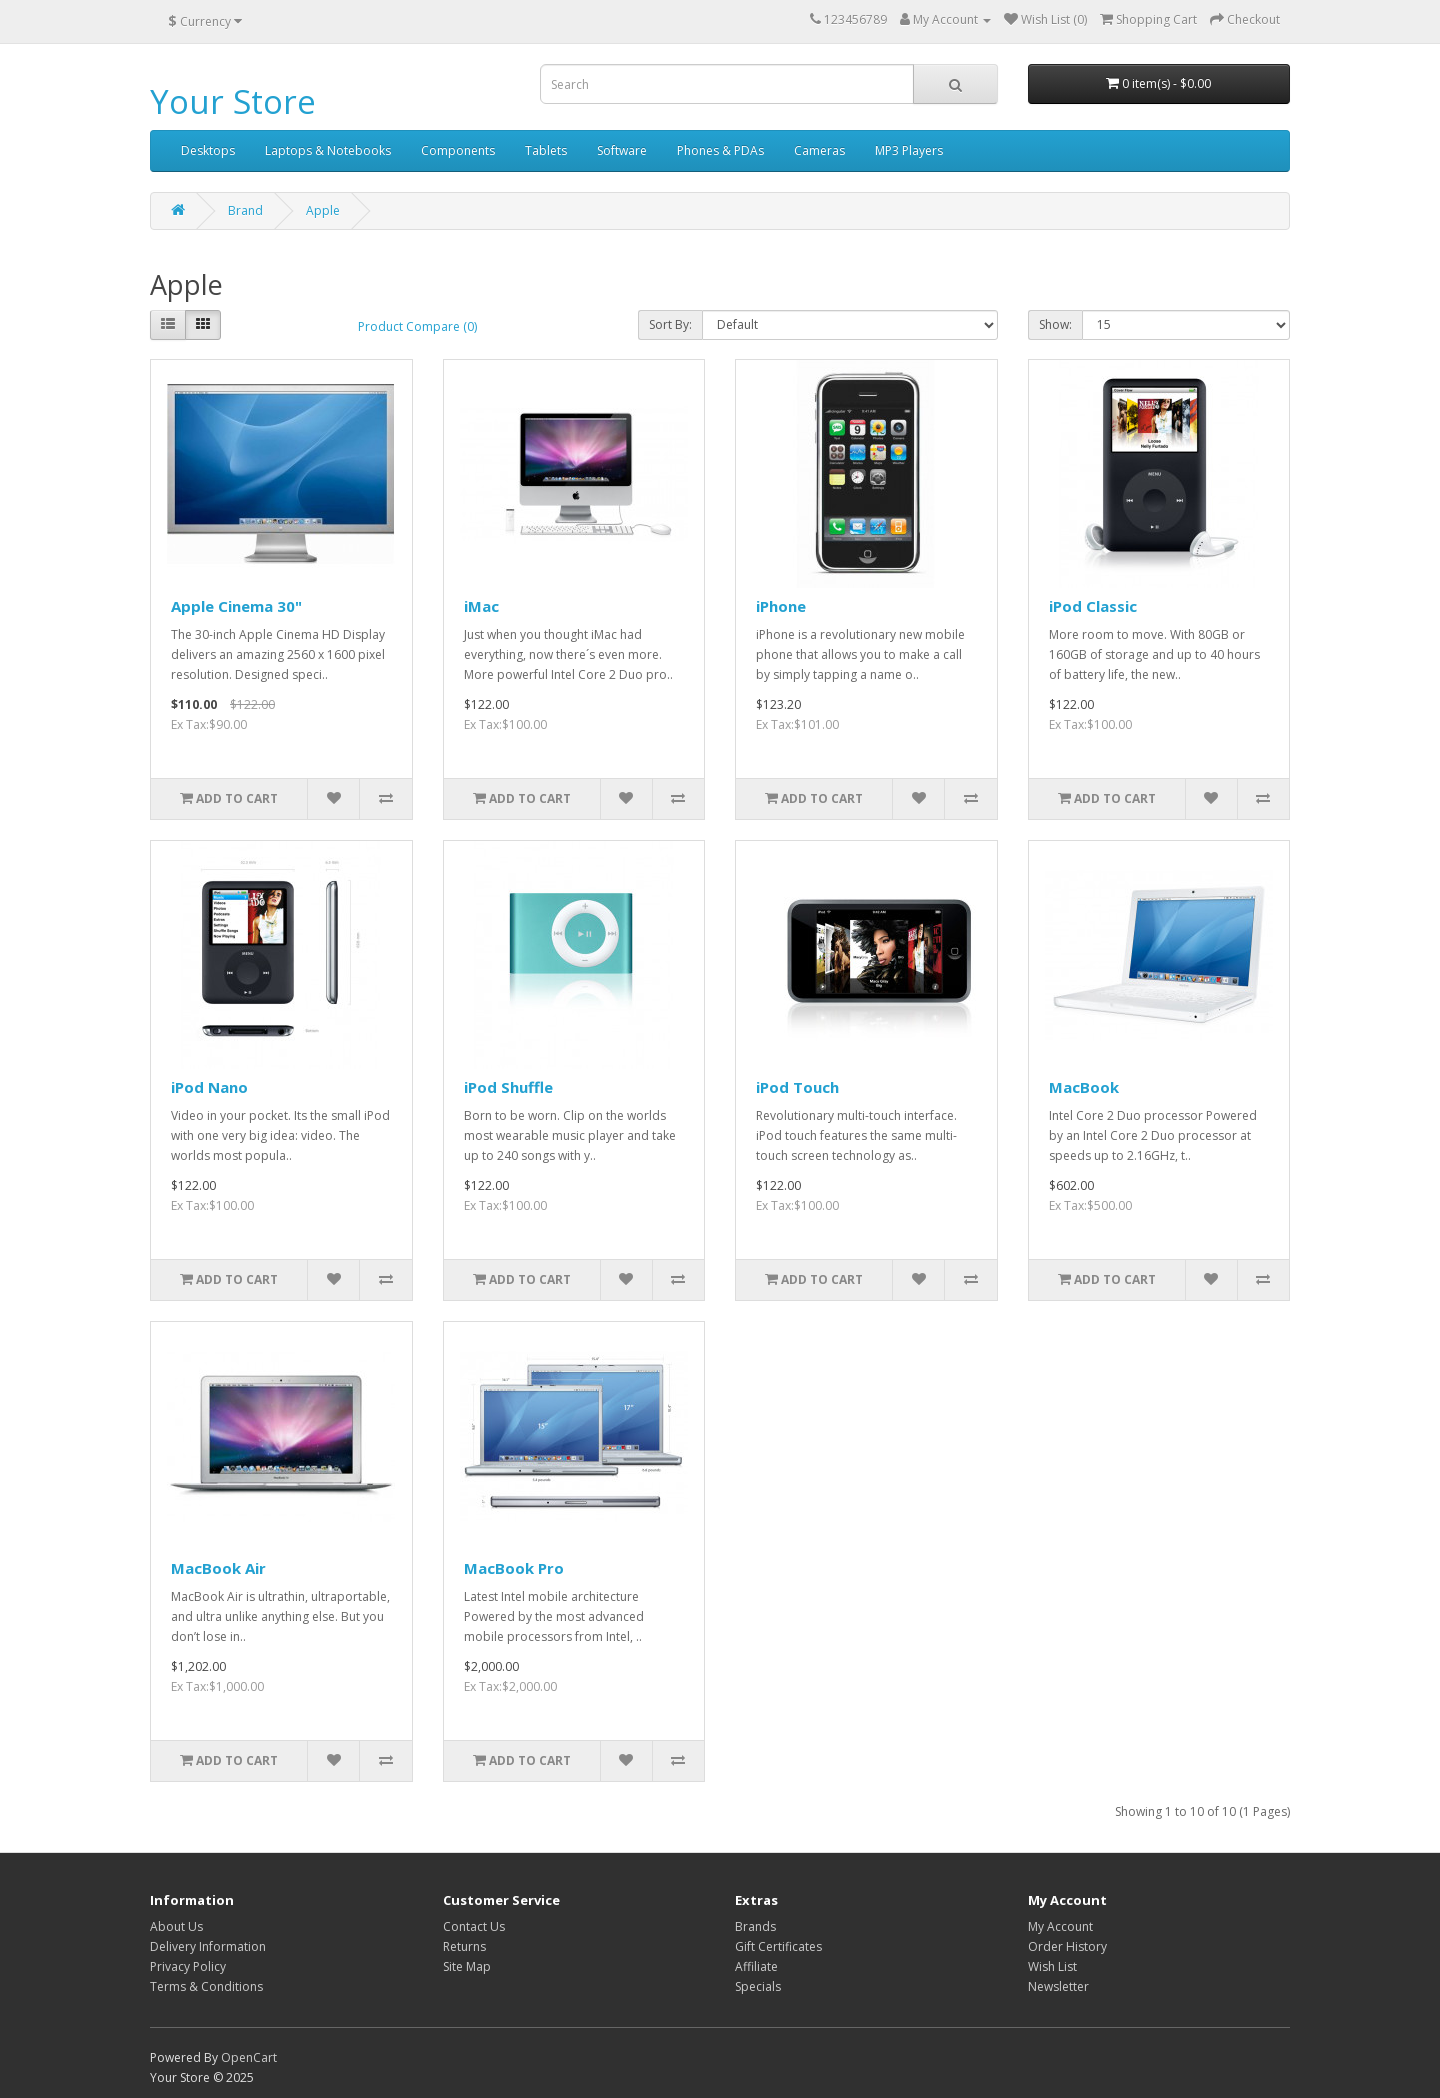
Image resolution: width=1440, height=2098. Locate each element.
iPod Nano (209, 1087)
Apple (323, 210)
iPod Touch (797, 1087)
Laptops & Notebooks (328, 150)
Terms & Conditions (206, 1986)
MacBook (1084, 1087)
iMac (481, 606)
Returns (464, 1946)
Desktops (208, 150)
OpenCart (249, 2057)
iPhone (781, 606)
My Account (1060, 1926)
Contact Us (474, 1926)
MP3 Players (909, 150)
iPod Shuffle (508, 1087)
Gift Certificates (778, 1946)
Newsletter (1058, 1986)
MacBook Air (218, 1568)
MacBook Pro (514, 1568)
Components (458, 150)
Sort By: (670, 324)
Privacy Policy (188, 1966)
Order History (1067, 1946)
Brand (245, 210)
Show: (1055, 324)
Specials (758, 1986)
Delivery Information (208, 1946)
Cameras (819, 150)
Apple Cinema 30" (236, 606)
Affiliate (756, 1966)
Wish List (1052, 1966)
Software (622, 150)
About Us (176, 1926)
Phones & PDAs (720, 150)
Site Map (467, 1966)
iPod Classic (1093, 606)
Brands (755, 1926)
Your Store (233, 101)
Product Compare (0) (417, 326)
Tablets (546, 150)
